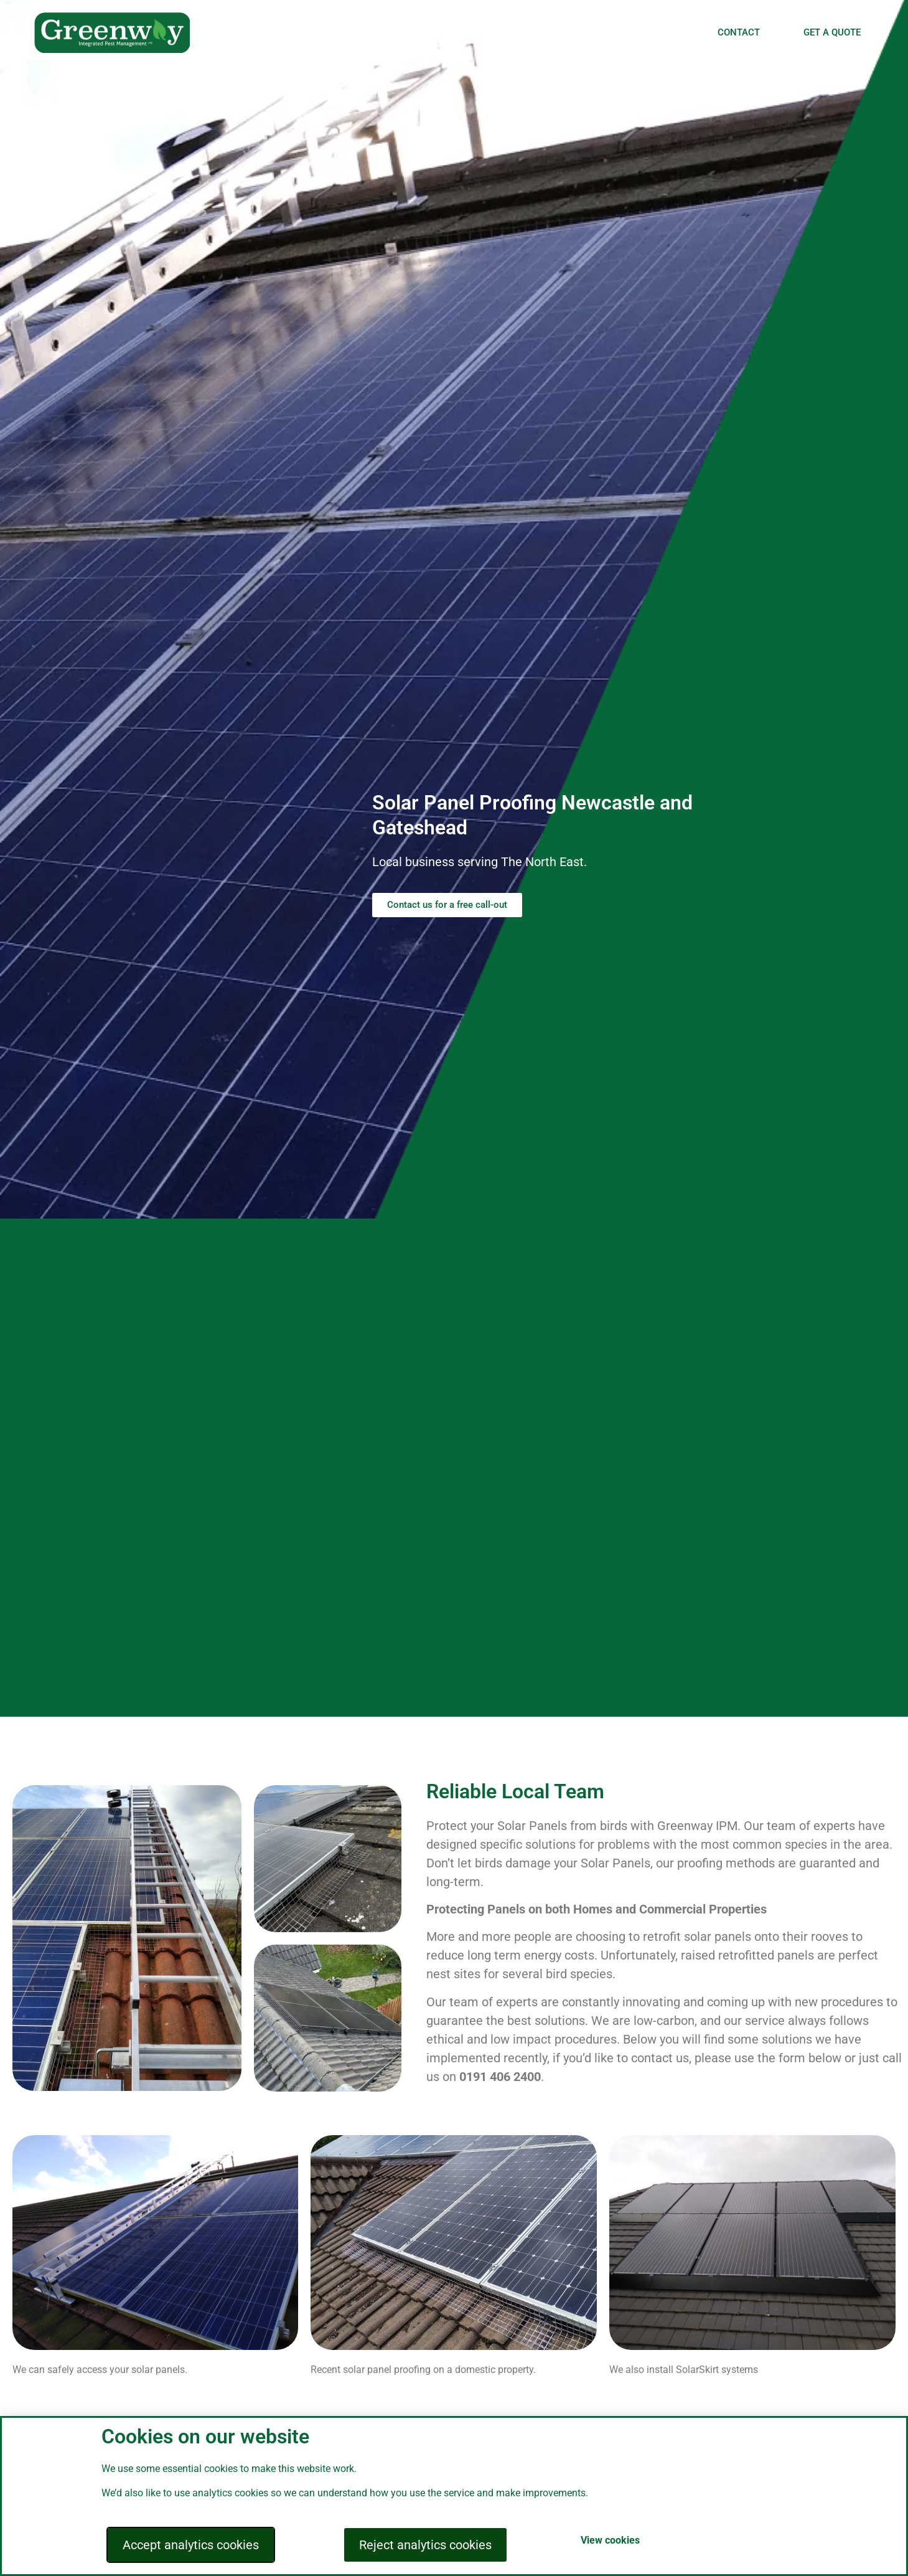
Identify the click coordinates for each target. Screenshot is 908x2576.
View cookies (610, 2540)
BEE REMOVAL (649, 32)
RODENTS (509, 32)
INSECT (573, 32)
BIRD (453, 32)
